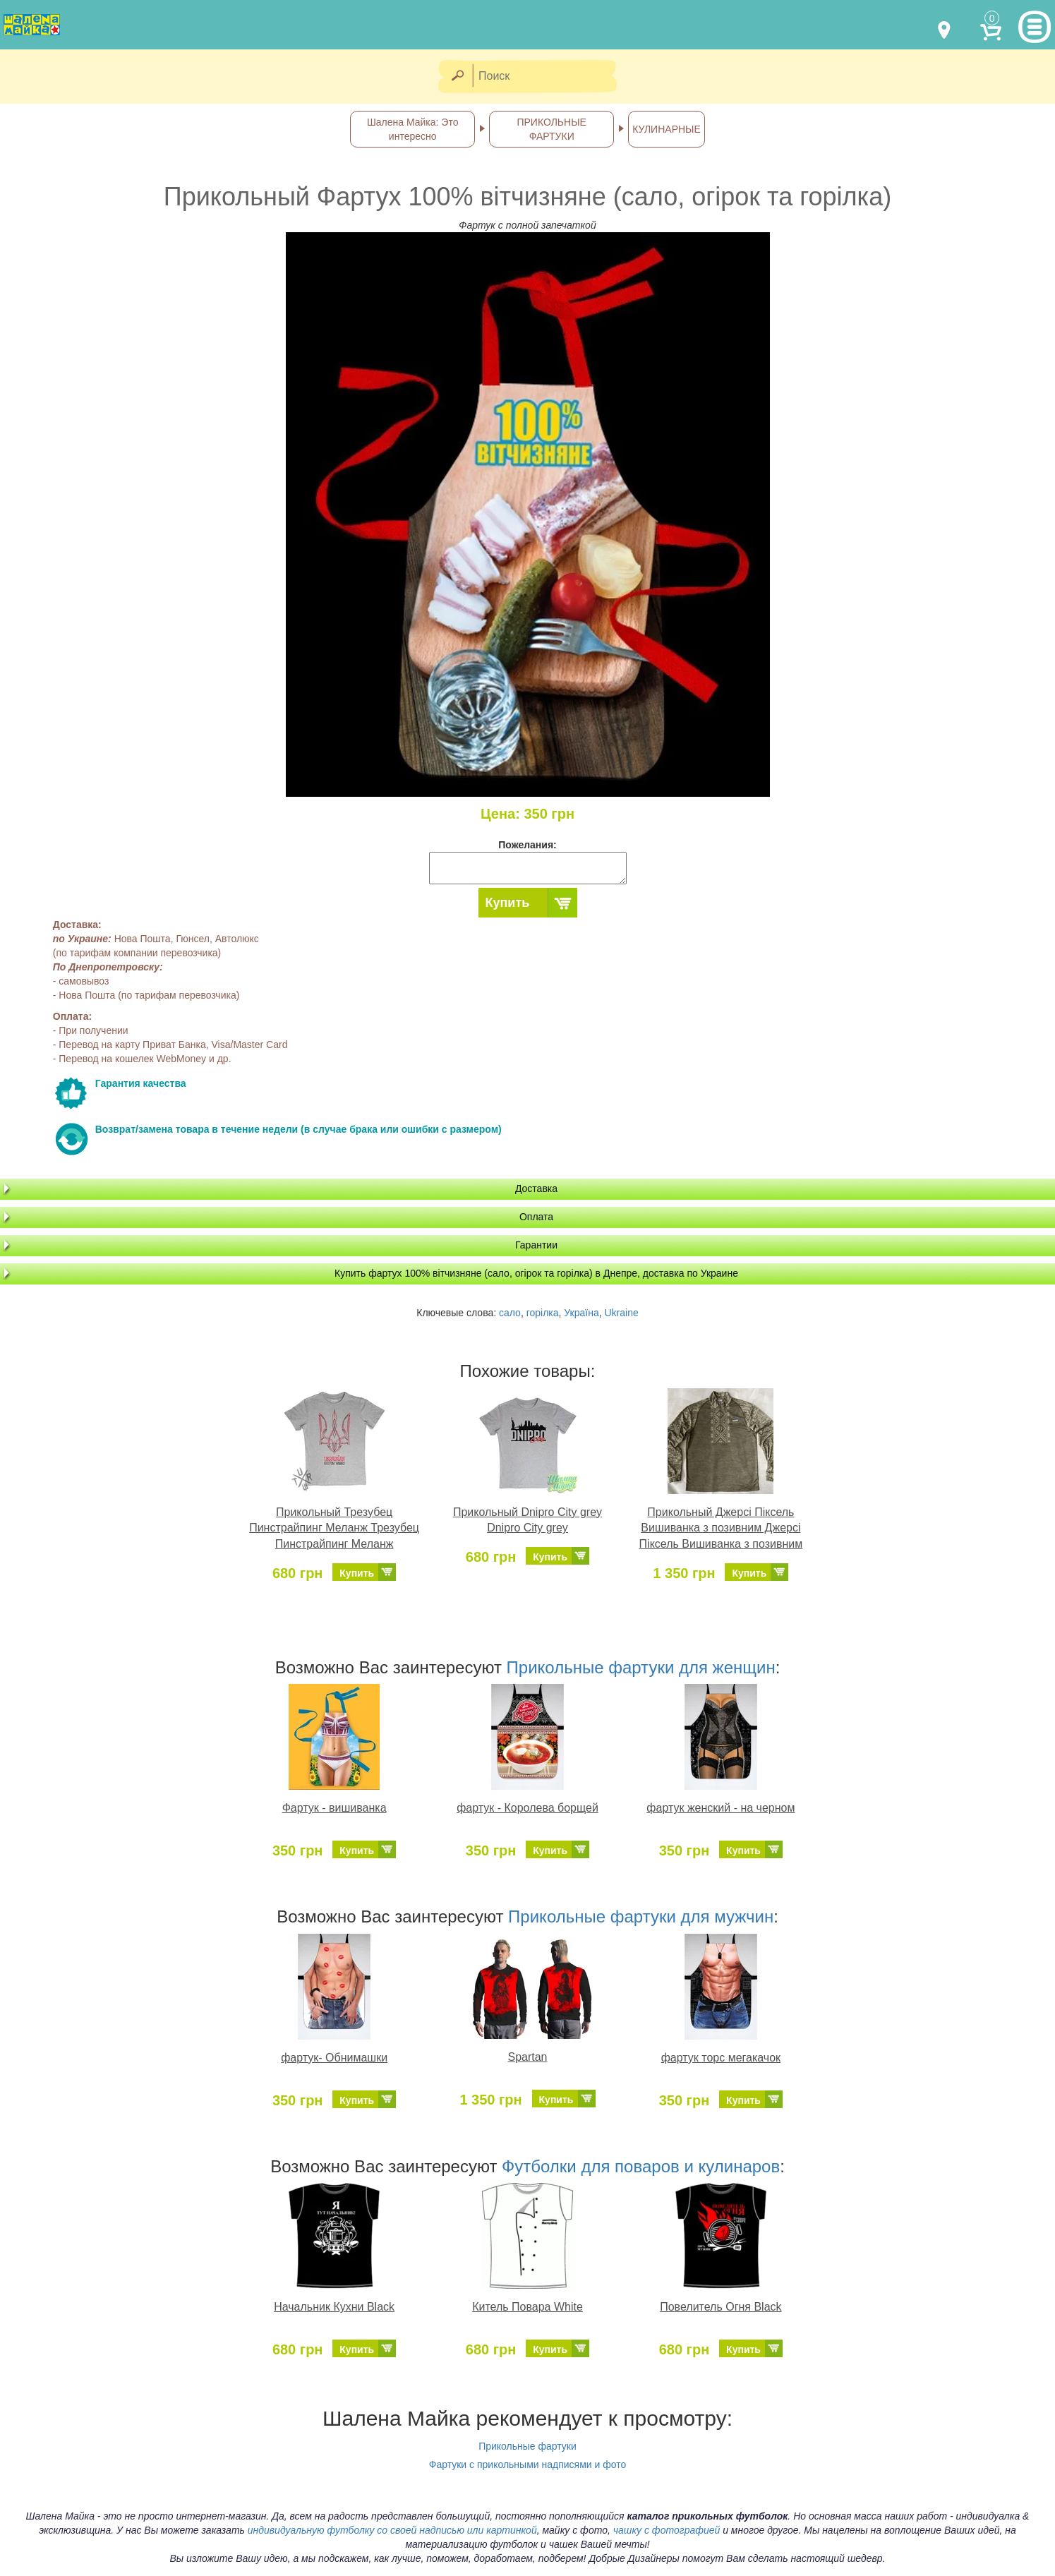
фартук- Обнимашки (334, 2058)
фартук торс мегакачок (720, 2058)
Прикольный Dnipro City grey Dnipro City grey (527, 1520)
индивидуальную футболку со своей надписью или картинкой (392, 2530)
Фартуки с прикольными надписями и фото (528, 2464)
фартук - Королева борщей (527, 1808)
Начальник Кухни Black (334, 2307)
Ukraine (621, 1312)
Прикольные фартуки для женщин (641, 1667)
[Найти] (457, 76)
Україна (581, 1312)
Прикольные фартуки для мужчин (640, 1916)
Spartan (527, 2057)
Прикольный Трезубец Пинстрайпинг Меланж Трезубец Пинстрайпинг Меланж (334, 1528)
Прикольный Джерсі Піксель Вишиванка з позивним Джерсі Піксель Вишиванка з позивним (721, 1528)
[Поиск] (549, 76)
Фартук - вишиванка (334, 1808)
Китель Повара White (527, 2307)
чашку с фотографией (667, 2530)
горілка (542, 1312)
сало (510, 1312)
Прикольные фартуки (527, 2446)
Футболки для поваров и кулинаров (641, 2166)
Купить (508, 903)
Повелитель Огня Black (720, 2307)
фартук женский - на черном (720, 1808)
